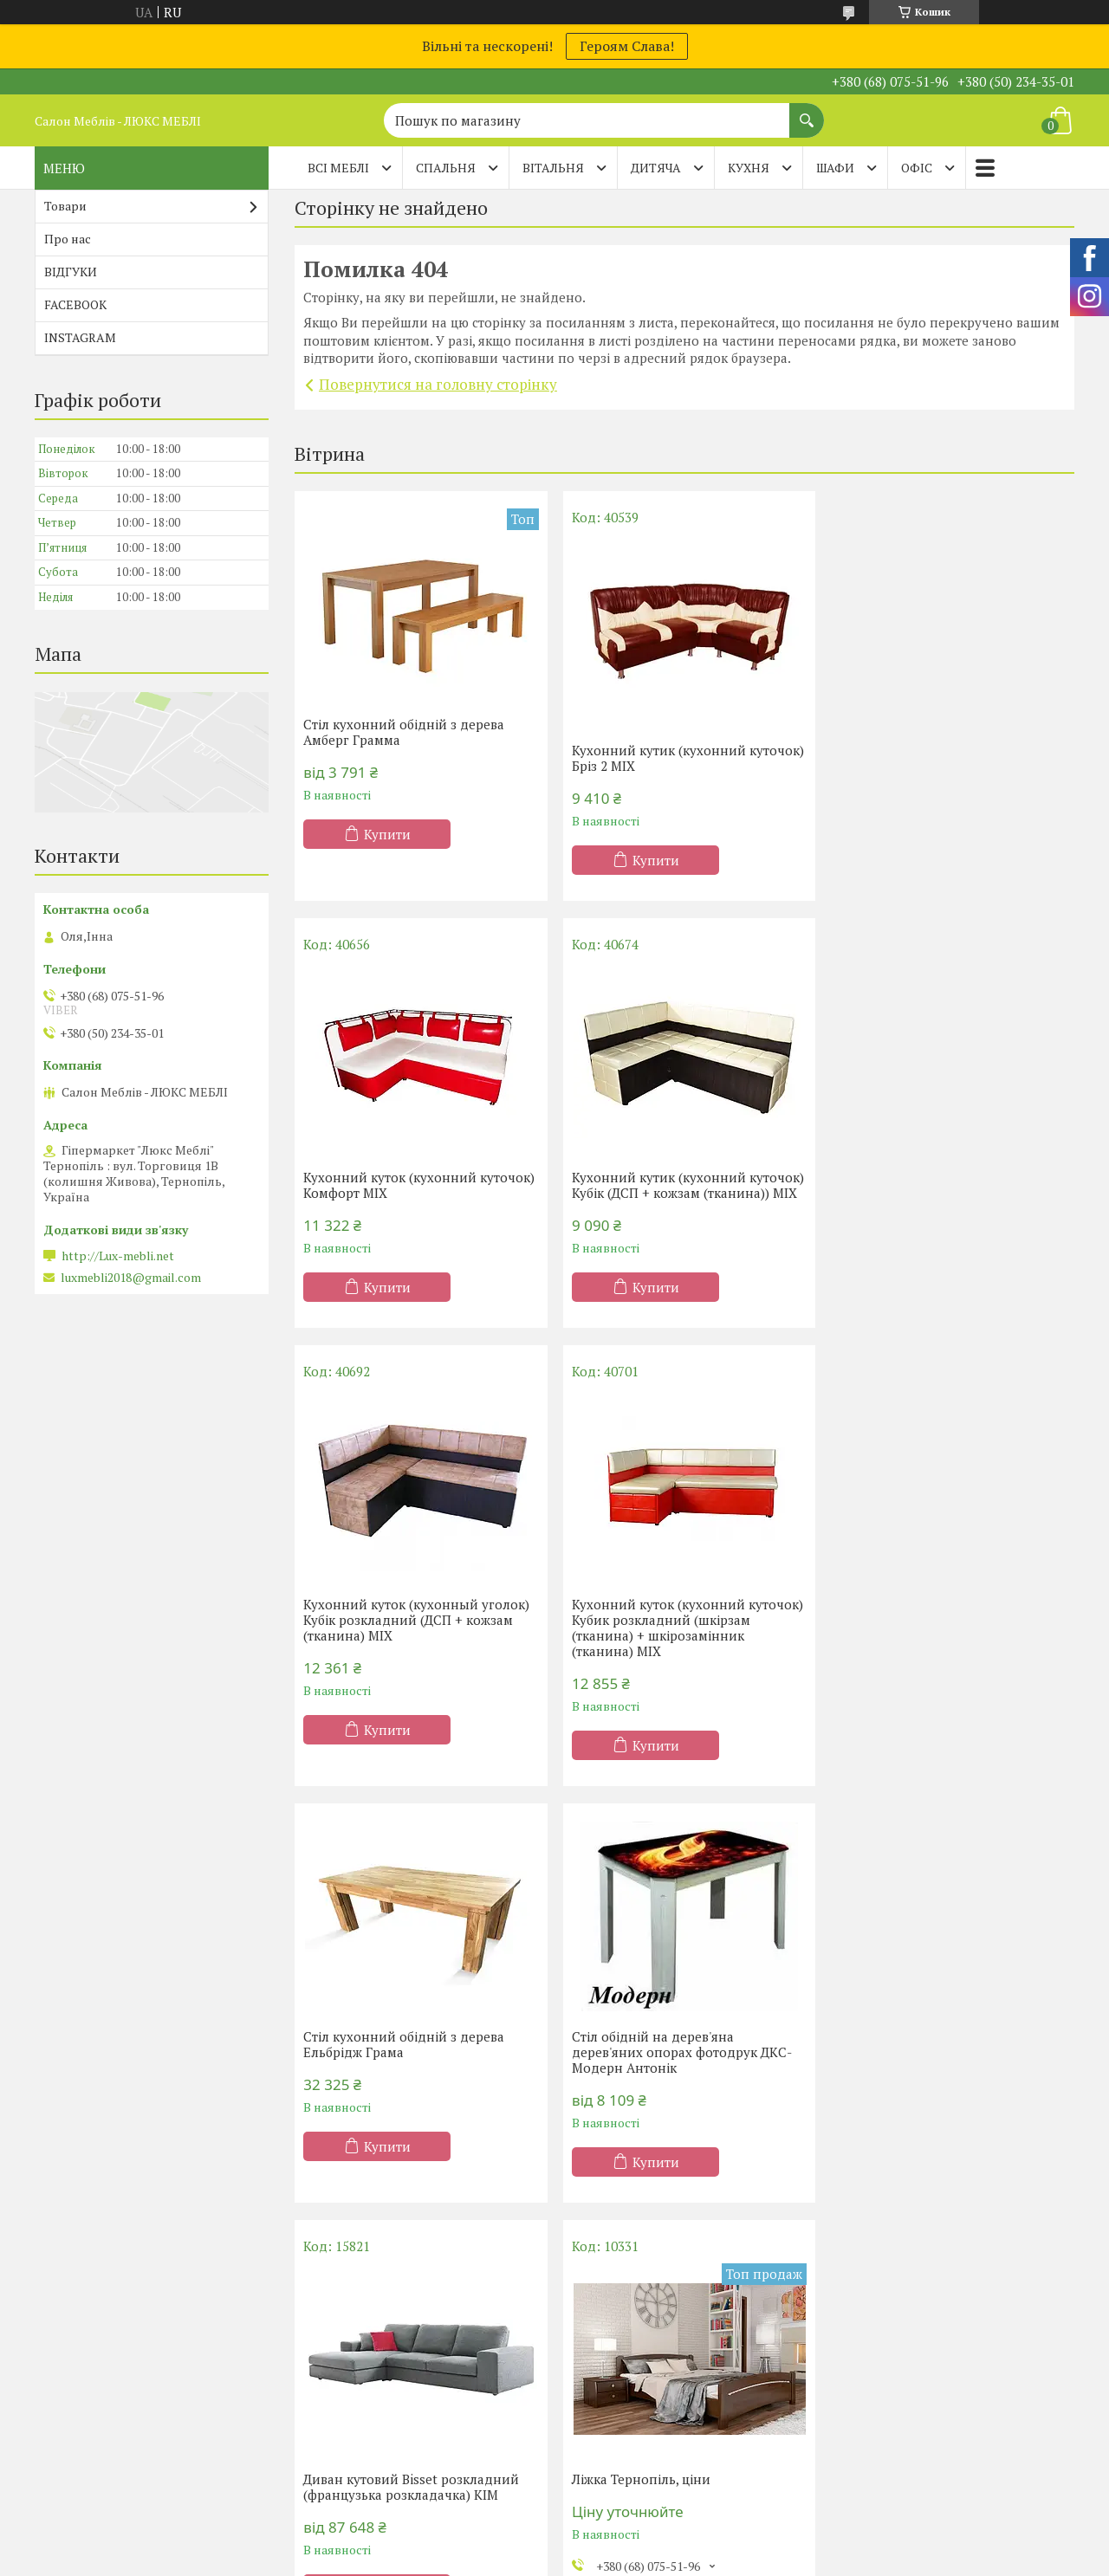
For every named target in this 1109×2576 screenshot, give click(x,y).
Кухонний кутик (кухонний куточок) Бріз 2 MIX (655, 757)
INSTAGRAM (80, 337)
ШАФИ (835, 167)
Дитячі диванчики (897, 2476)
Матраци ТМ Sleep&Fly (116, 2425)
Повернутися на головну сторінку (438, 384)
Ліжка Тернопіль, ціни (372, 2062)
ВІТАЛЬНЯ (553, 167)
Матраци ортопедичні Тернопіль (144, 2400)
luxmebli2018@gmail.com (131, 1277)
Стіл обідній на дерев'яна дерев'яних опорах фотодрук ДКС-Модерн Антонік (678, 1625)
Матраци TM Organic (107, 2451)
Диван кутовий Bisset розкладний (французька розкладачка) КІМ (941, 1643)
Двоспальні (346, 2425)
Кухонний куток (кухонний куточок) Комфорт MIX (949, 757)
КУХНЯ (748, 167)
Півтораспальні (358, 2400)
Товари (65, 205)
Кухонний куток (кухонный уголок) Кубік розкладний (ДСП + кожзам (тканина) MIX (681, 1192)
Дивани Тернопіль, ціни (909, 2062)
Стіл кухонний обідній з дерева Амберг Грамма (403, 732)
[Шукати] (806, 111)
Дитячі (332, 2476)
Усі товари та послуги (678, 2240)
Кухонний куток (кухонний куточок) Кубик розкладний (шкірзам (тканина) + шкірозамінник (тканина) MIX (949, 1200)
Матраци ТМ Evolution (113, 2476)
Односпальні (350, 2375)
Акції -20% (77, 2375)
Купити (387, 834)
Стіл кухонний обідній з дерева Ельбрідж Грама (403, 1617)
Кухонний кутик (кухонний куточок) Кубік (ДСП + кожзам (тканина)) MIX (396, 1192)
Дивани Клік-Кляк (897, 2400)
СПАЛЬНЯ (446, 167)
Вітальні (602, 2451)
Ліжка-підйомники (368, 2451)
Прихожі (603, 2476)
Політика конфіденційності (694, 2559)
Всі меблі (338, 167)
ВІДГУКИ (70, 271)
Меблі (595, 2425)
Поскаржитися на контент (558, 2559)
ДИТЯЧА (656, 167)
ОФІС (916, 167)
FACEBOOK (75, 304)
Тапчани (869, 2451)
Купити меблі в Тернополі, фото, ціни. (670, 2070)
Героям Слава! (627, 45)
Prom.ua (635, 2543)
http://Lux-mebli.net (118, 1256)
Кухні (592, 2375)
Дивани (866, 2375)
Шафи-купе (611, 2400)
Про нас (67, 238)
